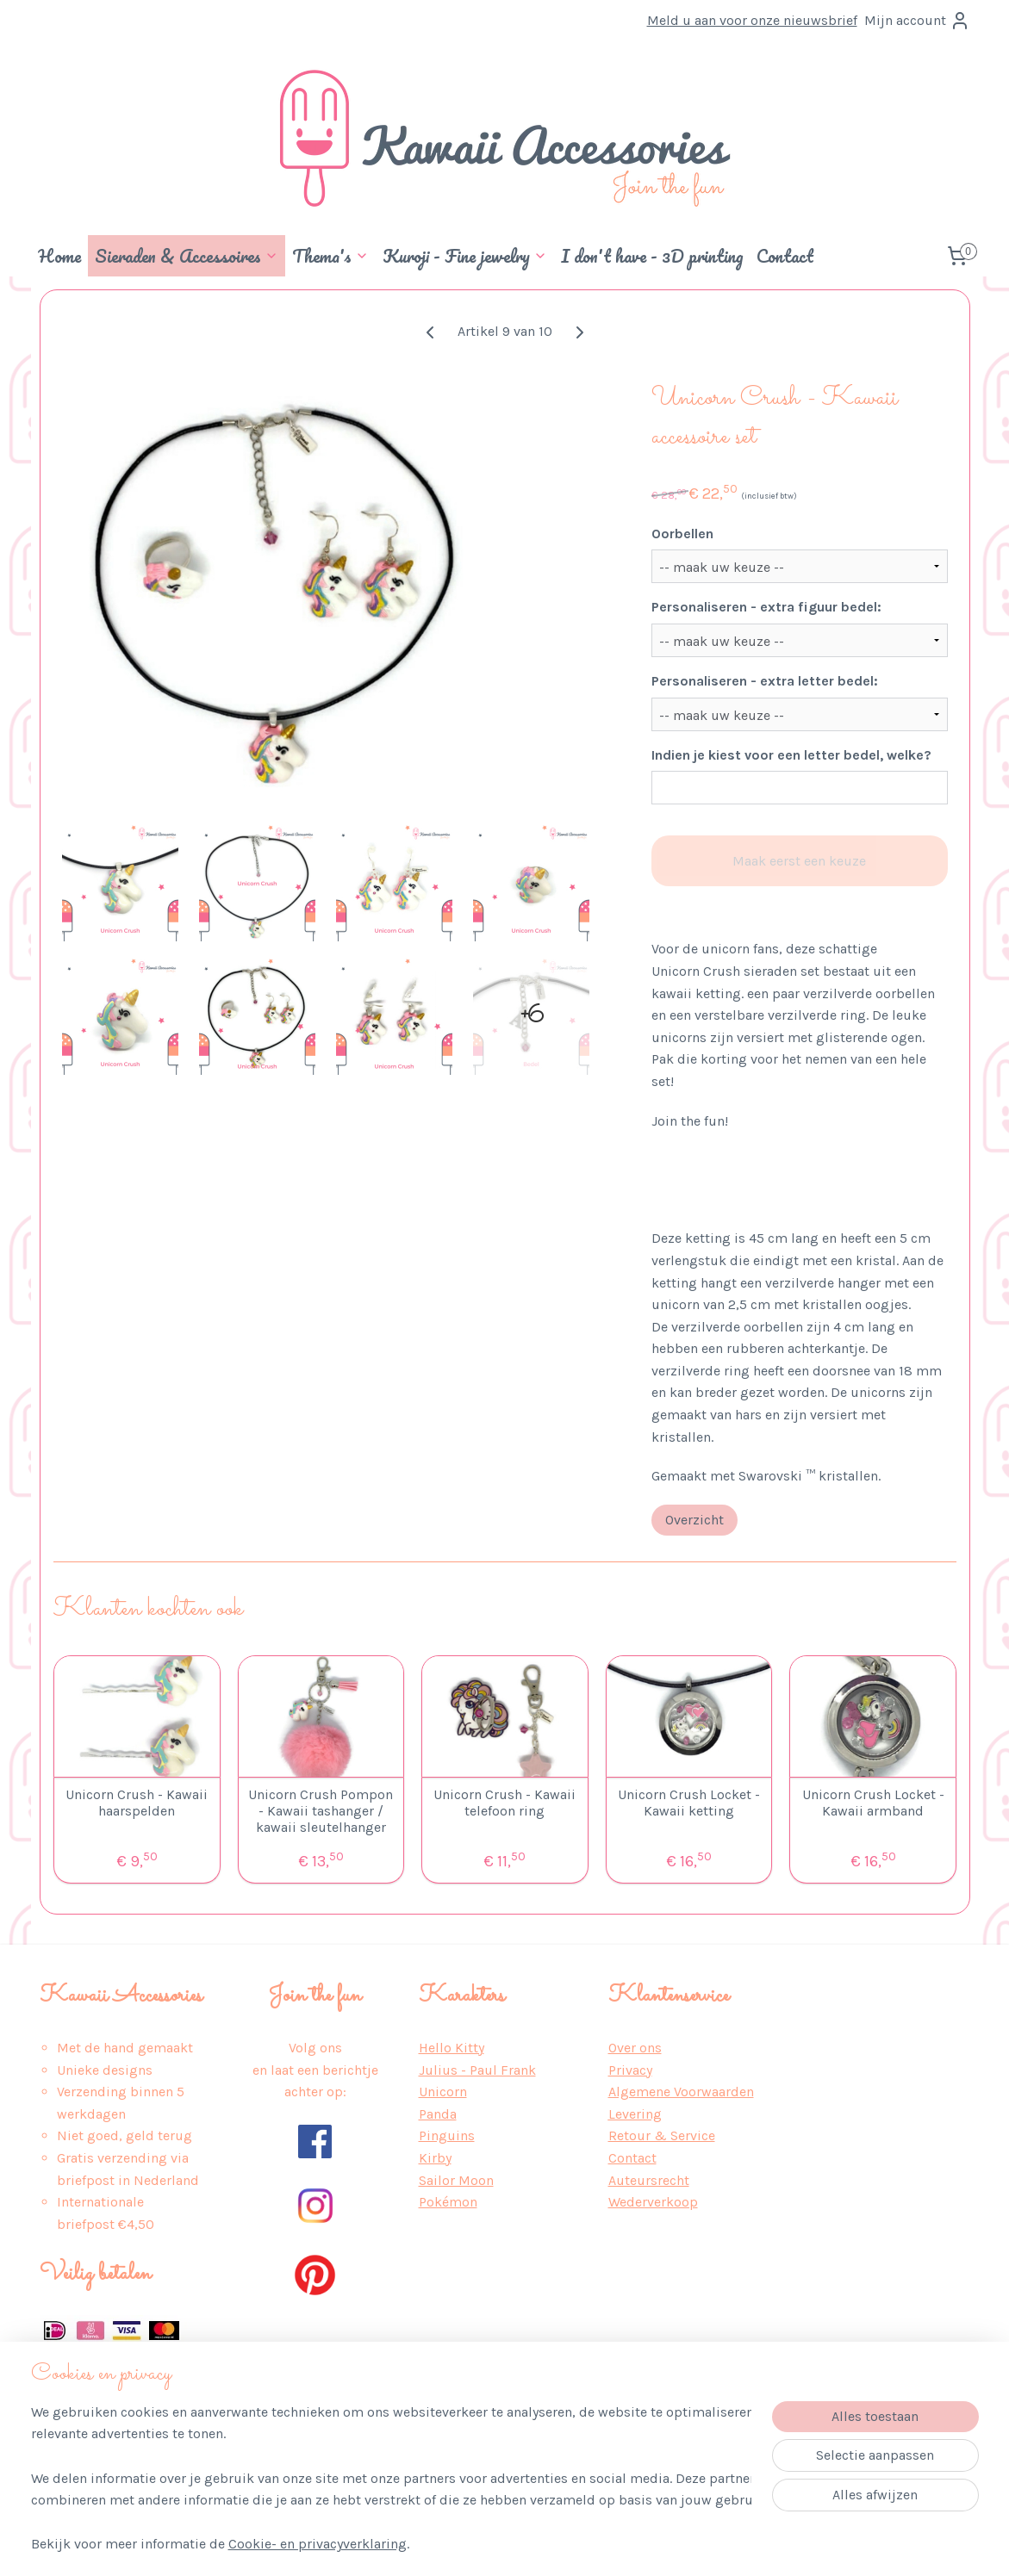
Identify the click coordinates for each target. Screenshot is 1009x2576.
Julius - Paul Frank (477, 2070)
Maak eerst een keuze (799, 861)
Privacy (630, 2070)
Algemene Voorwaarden (681, 2091)
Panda (438, 2114)
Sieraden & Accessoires (186, 255)
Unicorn (443, 2091)
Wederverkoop (653, 2202)
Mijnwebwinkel (689, 2544)
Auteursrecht (648, 2180)
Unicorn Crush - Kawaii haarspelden (136, 1802)
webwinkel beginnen (553, 2544)
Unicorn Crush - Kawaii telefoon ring (504, 1802)
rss (494, 2544)
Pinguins (447, 2135)
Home (59, 255)
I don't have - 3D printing (652, 255)
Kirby (435, 2158)
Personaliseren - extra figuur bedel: (766, 607)
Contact (785, 255)
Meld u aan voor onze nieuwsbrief (752, 20)
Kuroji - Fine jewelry (465, 255)
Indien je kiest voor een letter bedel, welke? (791, 755)
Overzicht (693, 1519)
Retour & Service (661, 2135)
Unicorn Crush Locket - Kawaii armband (872, 1802)
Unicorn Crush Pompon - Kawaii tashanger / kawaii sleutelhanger (320, 1810)
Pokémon (448, 2202)
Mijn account (917, 20)
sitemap (462, 2544)
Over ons (635, 2047)
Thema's (330, 255)
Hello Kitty (451, 2047)
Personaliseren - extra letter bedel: (764, 681)
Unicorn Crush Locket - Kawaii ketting (689, 1802)
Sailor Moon (456, 2180)
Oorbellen (682, 533)
